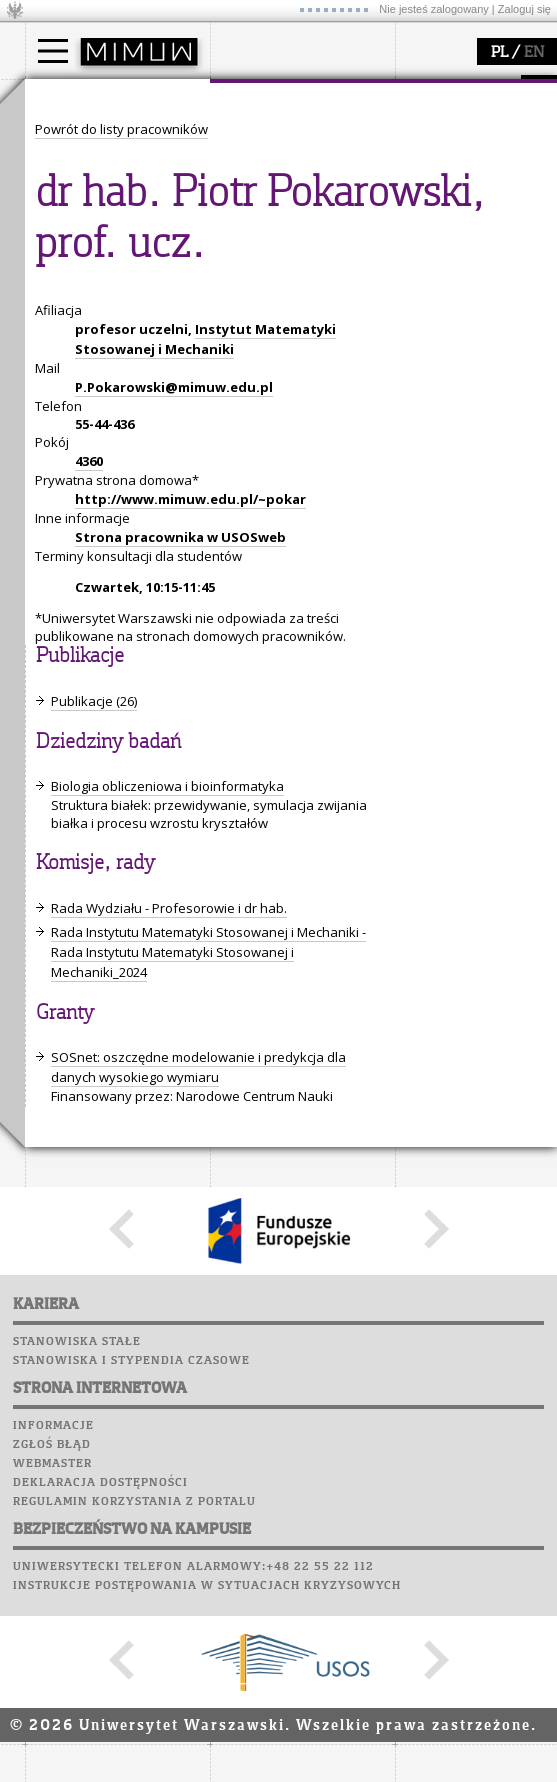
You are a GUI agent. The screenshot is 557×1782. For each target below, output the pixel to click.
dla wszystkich (279, 395)
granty (69, 377)
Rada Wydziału (280, 174)
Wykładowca (88, 192)
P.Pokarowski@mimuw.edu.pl (174, 942)
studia (64, 98)
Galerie (161, 574)
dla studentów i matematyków (281, 368)
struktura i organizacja (303, 156)
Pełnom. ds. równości (113, 246)
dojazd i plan (274, 138)
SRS (112, 460)
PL (499, 53)
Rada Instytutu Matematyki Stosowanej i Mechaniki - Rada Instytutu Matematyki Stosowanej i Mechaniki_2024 (208, 1507)
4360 (89, 1016)
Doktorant (80, 174)
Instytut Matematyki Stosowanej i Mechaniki (205, 894)
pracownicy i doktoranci (306, 210)
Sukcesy (56, 612)
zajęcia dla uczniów (293, 323)
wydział (257, 98)
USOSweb (58, 460)
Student (74, 156)
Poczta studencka (93, 517)
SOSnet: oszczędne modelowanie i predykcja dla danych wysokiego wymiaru (198, 1622)
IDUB (64, 431)
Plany (115, 479)
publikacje (81, 359)
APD (148, 460)
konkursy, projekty (291, 413)
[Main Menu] (53, 51)
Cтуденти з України (112, 228)
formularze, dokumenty (306, 228)
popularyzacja (287, 283)
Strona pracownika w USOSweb (180, 1092)
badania (72, 283)
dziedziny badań (101, 323)
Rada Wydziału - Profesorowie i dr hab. (169, 1463)
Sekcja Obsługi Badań (116, 395)
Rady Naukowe (281, 192)
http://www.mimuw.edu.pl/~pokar (190, 1054)
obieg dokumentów (108, 413)
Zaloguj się (524, 9)
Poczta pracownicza (102, 536)
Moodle (54, 479)
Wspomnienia (75, 574)
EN (534, 53)
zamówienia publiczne (303, 246)
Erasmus (76, 210)
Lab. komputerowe (94, 498)
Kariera (63, 593)
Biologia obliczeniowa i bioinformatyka (167, 1341)
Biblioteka (66, 555)
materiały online (284, 341)
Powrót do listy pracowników (121, 684)
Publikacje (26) (94, 1256)
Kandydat (79, 138)
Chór (134, 555)
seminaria (80, 341)
